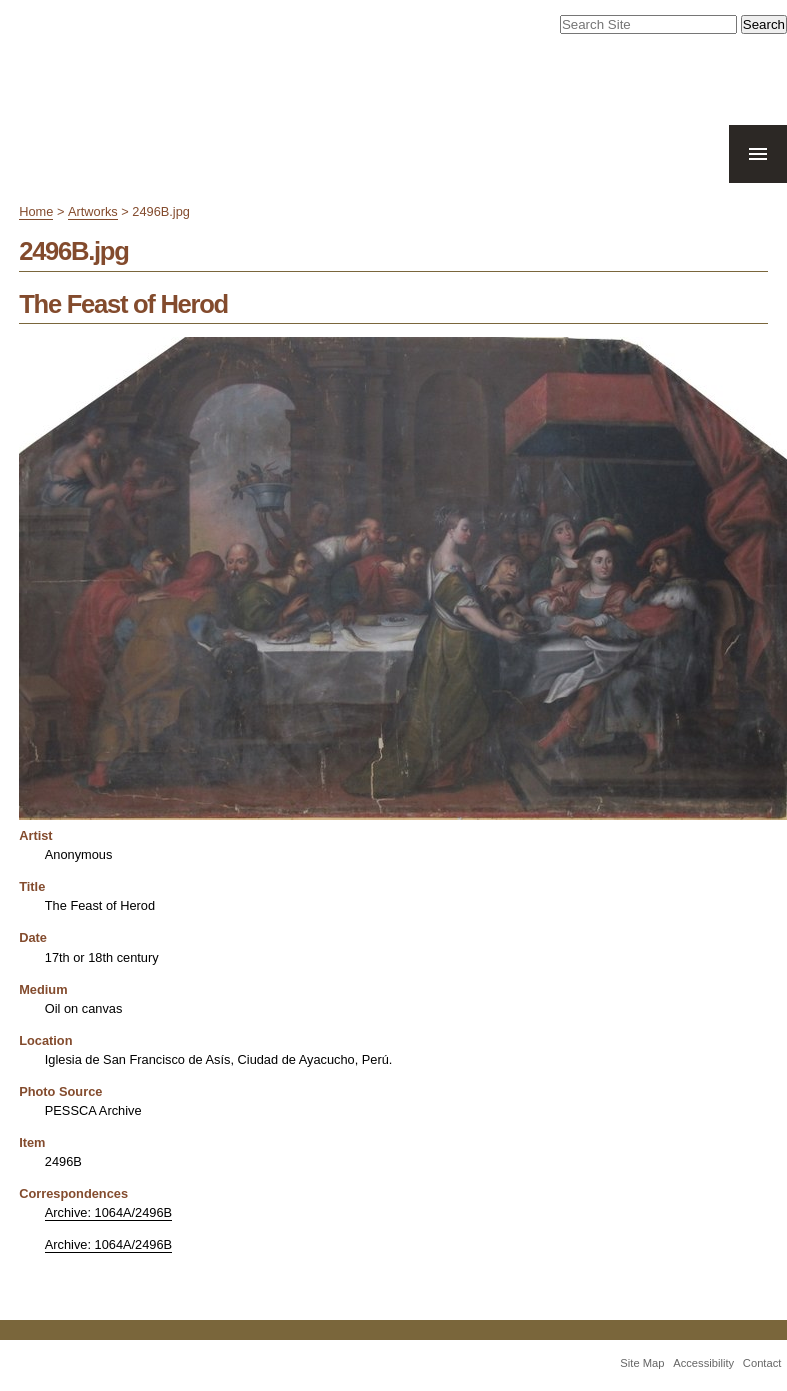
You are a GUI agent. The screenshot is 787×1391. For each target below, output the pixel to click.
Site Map (642, 1363)
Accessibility (703, 1363)
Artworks (93, 211)
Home (36, 211)
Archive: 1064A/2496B (108, 1212)
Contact (762, 1363)
